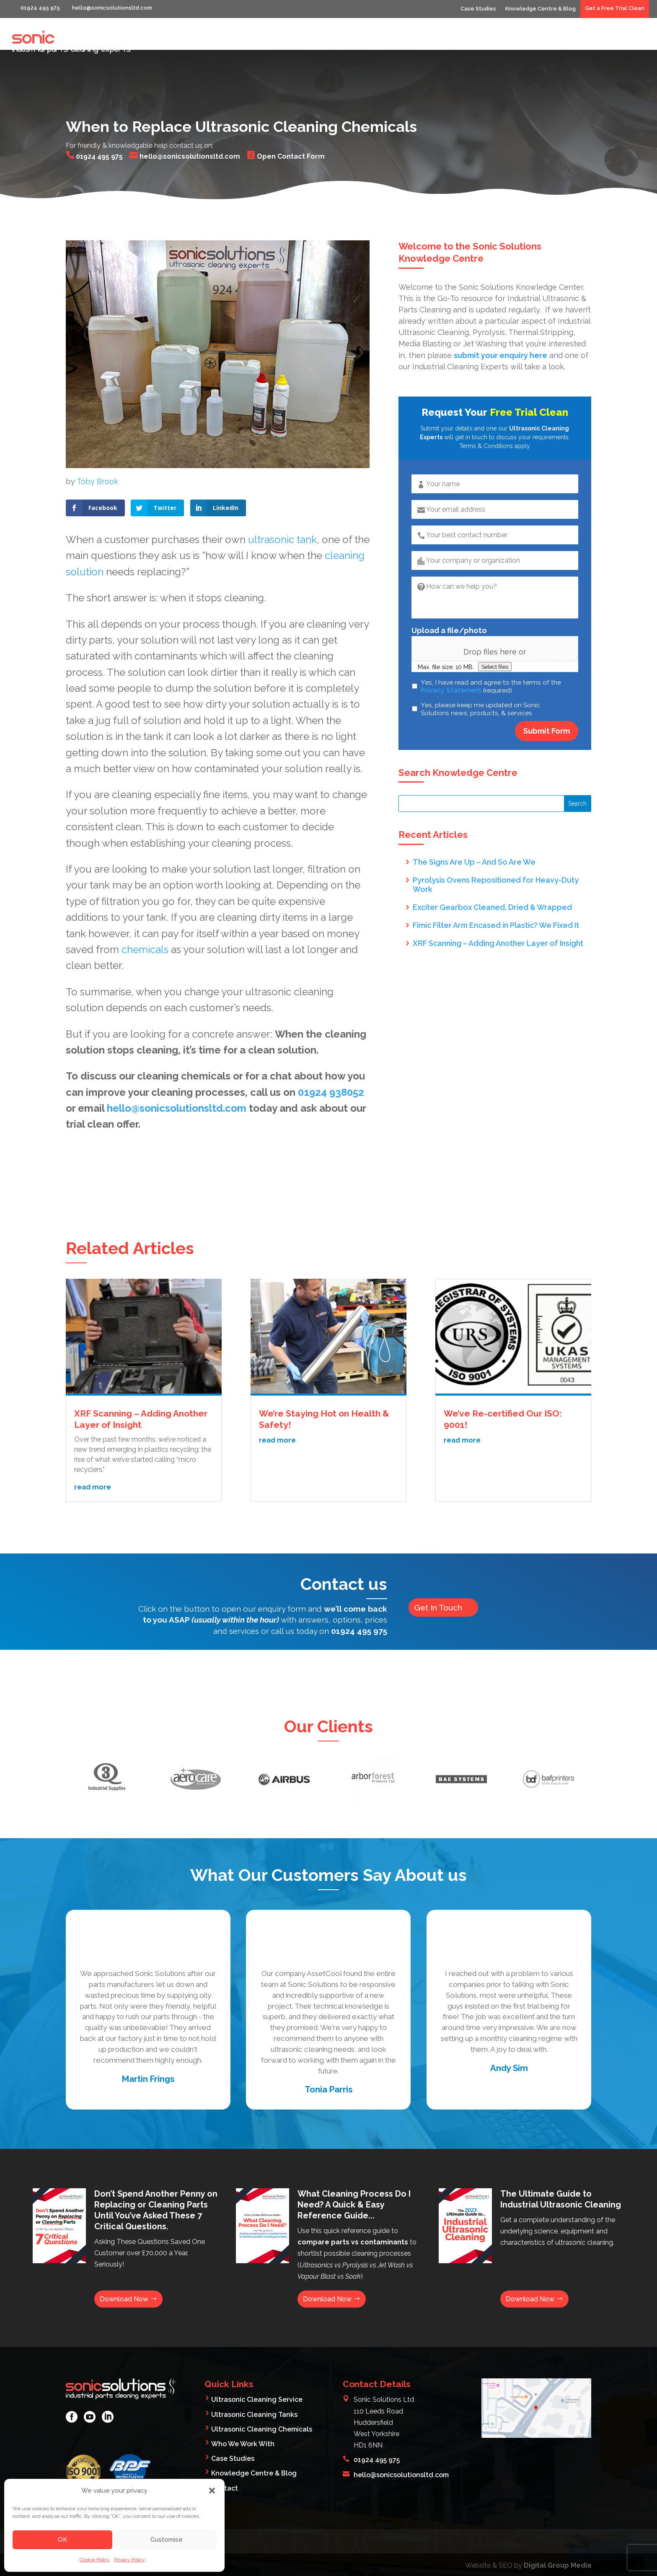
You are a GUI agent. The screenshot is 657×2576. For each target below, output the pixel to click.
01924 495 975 (359, 1599)
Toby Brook (97, 449)
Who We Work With (521, 41)
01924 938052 (331, 1060)
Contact (631, 41)
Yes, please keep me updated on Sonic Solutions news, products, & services (480, 677)
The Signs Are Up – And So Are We (474, 830)
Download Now (124, 2268)
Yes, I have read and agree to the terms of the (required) (491, 654)
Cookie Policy (95, 2560)
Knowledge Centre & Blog (540, 8)
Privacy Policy (129, 2560)
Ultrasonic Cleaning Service (257, 2368)
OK (62, 2539)
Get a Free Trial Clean (614, 8)
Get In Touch (439, 1576)
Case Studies (478, 8)
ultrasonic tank (282, 508)
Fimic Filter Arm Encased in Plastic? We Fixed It (496, 893)
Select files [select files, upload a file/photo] (494, 634)
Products (585, 41)
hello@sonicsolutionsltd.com (178, 1076)
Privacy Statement (451, 658)
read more (92, 1455)
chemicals (145, 918)
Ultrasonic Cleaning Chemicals (261, 2398)
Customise (166, 2539)
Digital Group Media (557, 2534)
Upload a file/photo (449, 598)
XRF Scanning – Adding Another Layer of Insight (498, 911)
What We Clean (446, 41)
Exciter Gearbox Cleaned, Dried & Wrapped (492, 875)
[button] (212, 2490)
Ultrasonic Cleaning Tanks (254, 2383)
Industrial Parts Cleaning (362, 41)
